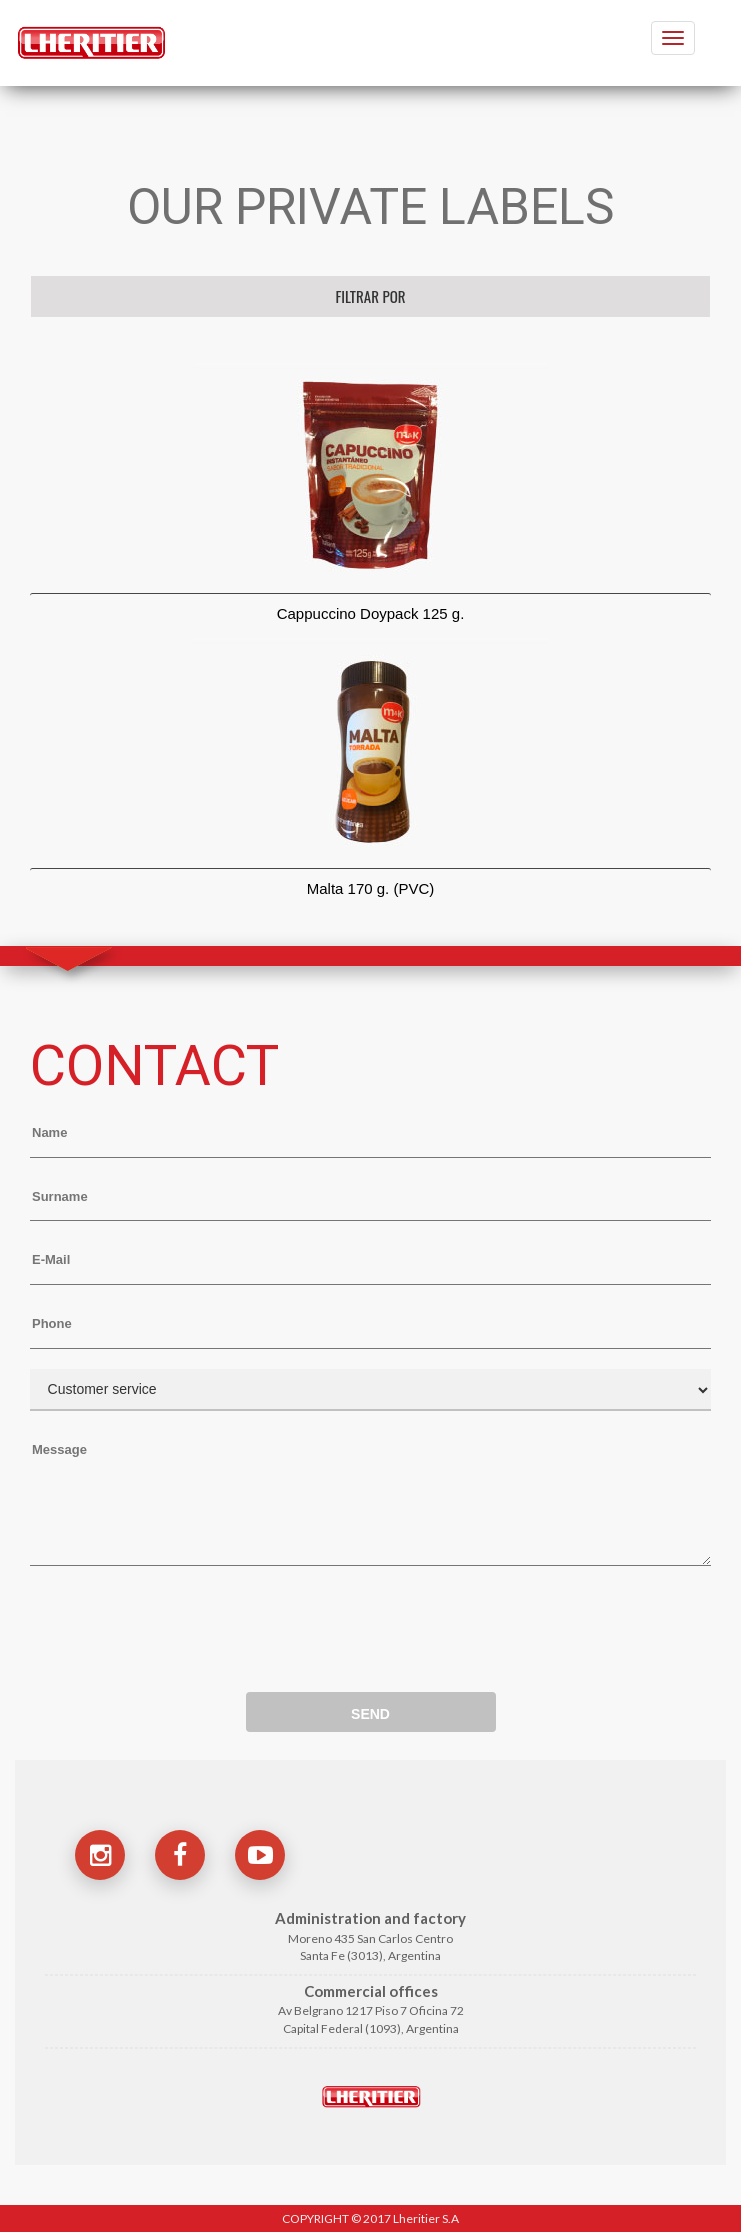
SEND (370, 1714)
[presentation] (182, 1620)
